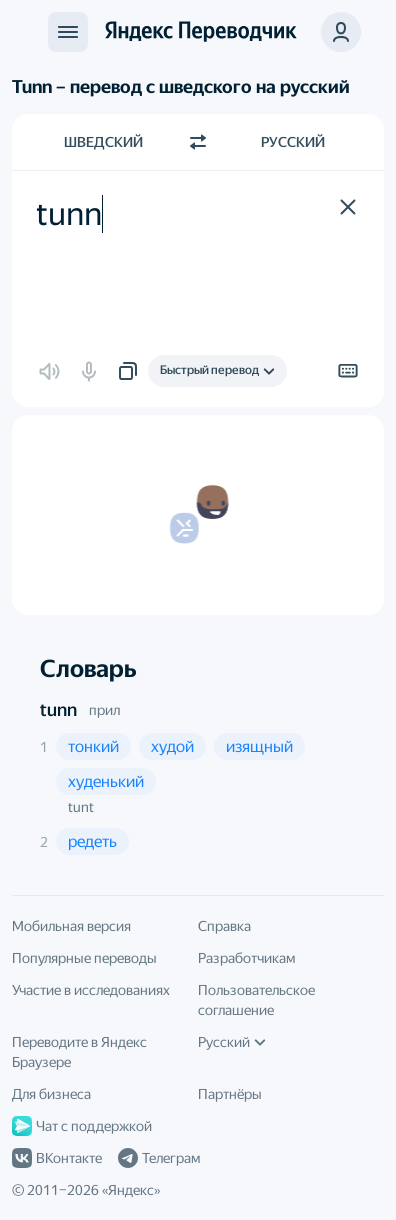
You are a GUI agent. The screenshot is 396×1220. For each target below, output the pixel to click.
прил (104, 710)
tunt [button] (81, 807)
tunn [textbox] (69, 214)
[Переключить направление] (198, 142)
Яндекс (131, 1190)
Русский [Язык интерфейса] (232, 1042)
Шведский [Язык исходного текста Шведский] (103, 142)
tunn (58, 709)
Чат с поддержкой (82, 1126)
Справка (224, 926)
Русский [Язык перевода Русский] (293, 142)
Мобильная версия (71, 926)
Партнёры (230, 1094)
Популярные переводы (84, 958)
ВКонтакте (57, 1158)
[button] (341, 32)
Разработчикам (246, 958)
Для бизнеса (51, 1094)
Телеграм (159, 1158)
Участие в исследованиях (91, 990)
